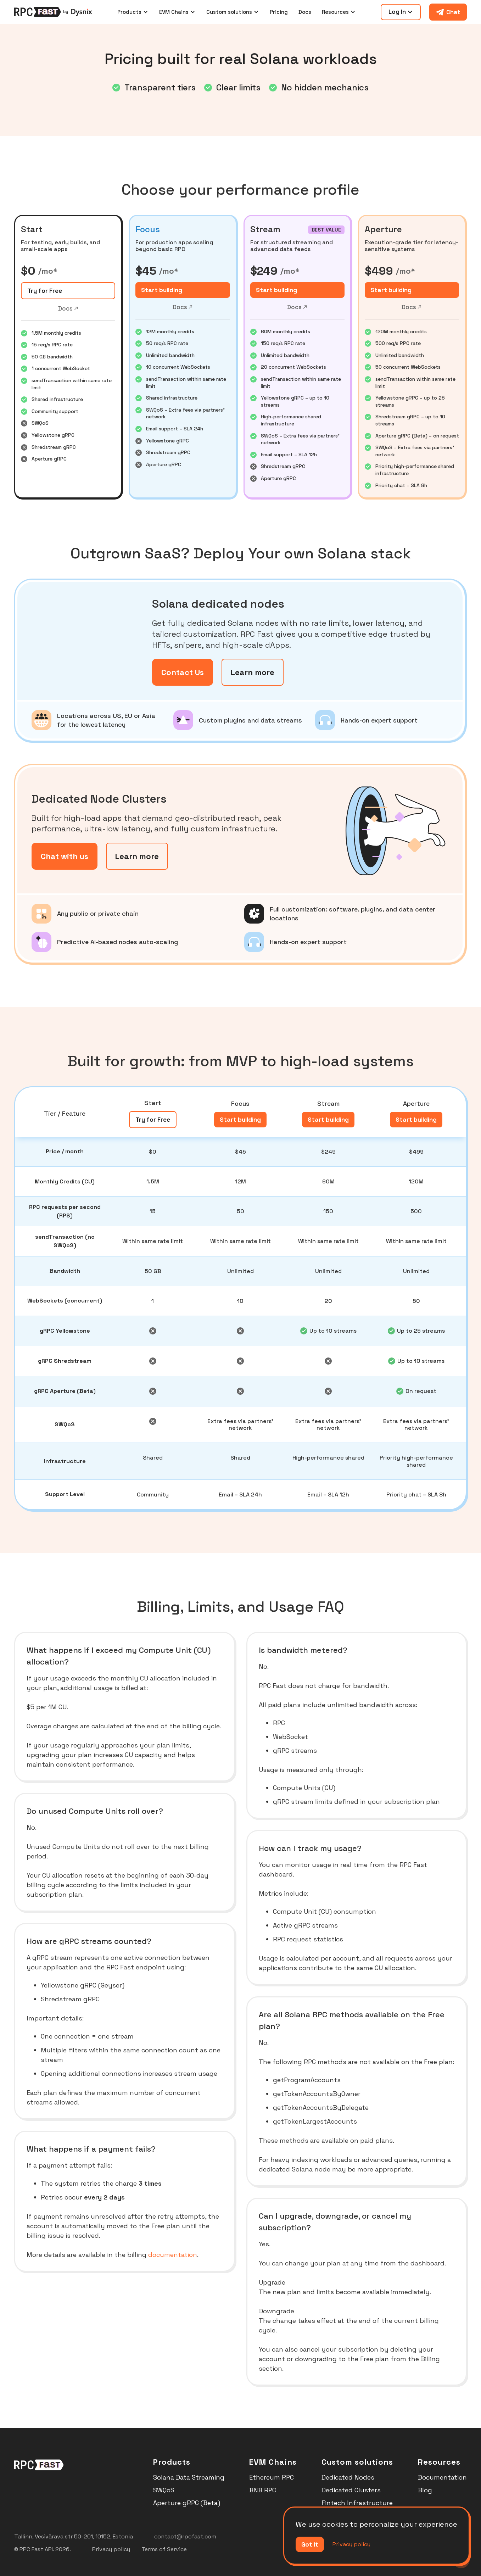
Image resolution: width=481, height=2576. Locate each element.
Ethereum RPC (271, 2477)
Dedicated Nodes (347, 2477)
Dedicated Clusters (351, 2490)
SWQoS (163, 2490)
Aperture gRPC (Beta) (186, 2503)
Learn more (252, 672)
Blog (425, 2490)
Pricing (279, 12)
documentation (172, 2255)
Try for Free (44, 291)
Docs (304, 12)
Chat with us (64, 856)
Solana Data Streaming (188, 2477)
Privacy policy (351, 2544)
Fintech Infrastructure (357, 2503)
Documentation (442, 2477)
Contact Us (182, 672)
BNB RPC (262, 2490)
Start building (161, 290)
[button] (133, 12)
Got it (309, 2544)
